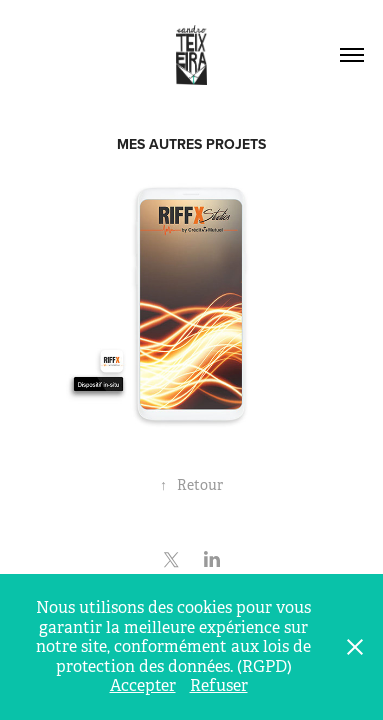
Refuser (219, 685)
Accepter (143, 685)
